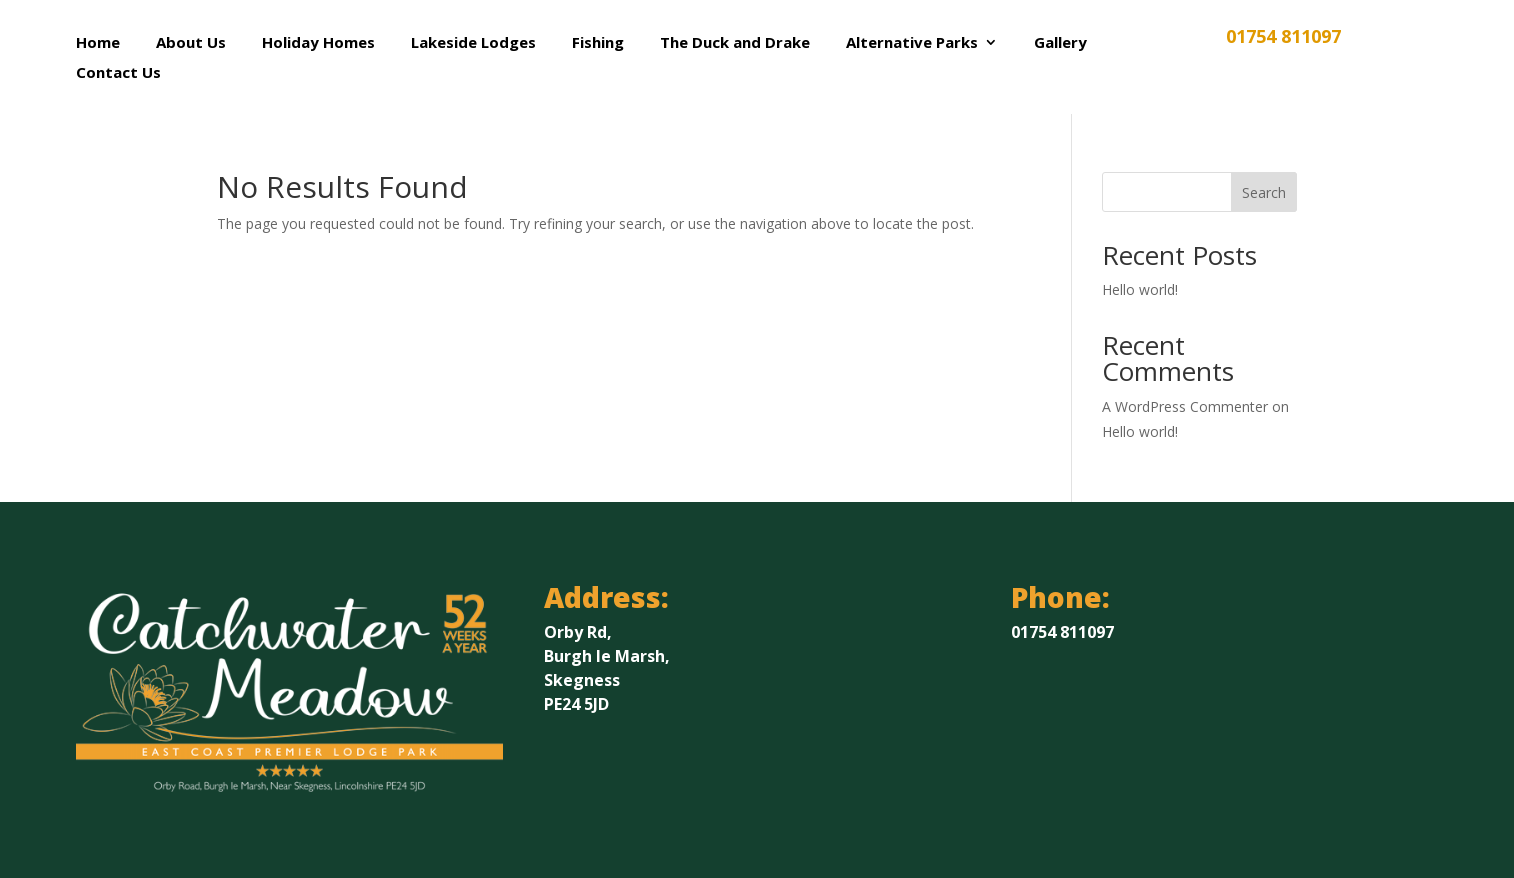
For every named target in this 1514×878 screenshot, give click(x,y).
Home (98, 43)
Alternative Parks (912, 43)
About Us (191, 43)
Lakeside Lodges (473, 43)
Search (1264, 192)
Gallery (1060, 43)
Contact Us (118, 73)
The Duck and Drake (735, 43)
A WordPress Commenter (1185, 406)
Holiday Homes (318, 43)
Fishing (598, 43)
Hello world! (1140, 289)
